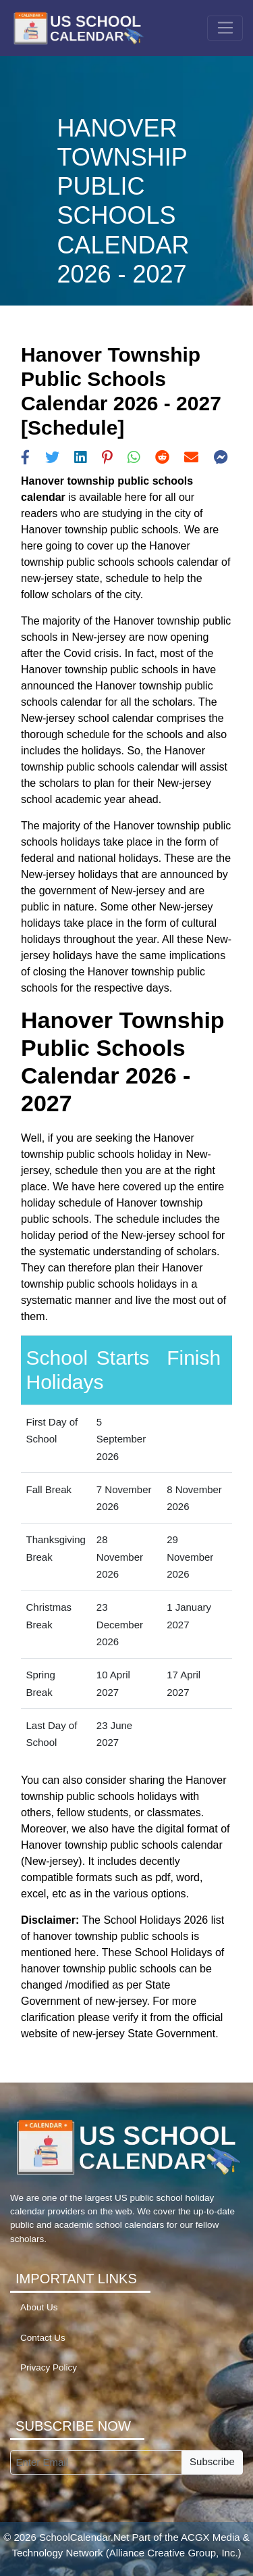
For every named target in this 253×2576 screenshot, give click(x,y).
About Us (39, 2307)
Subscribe (212, 2461)
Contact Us (42, 2338)
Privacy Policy (48, 2367)
